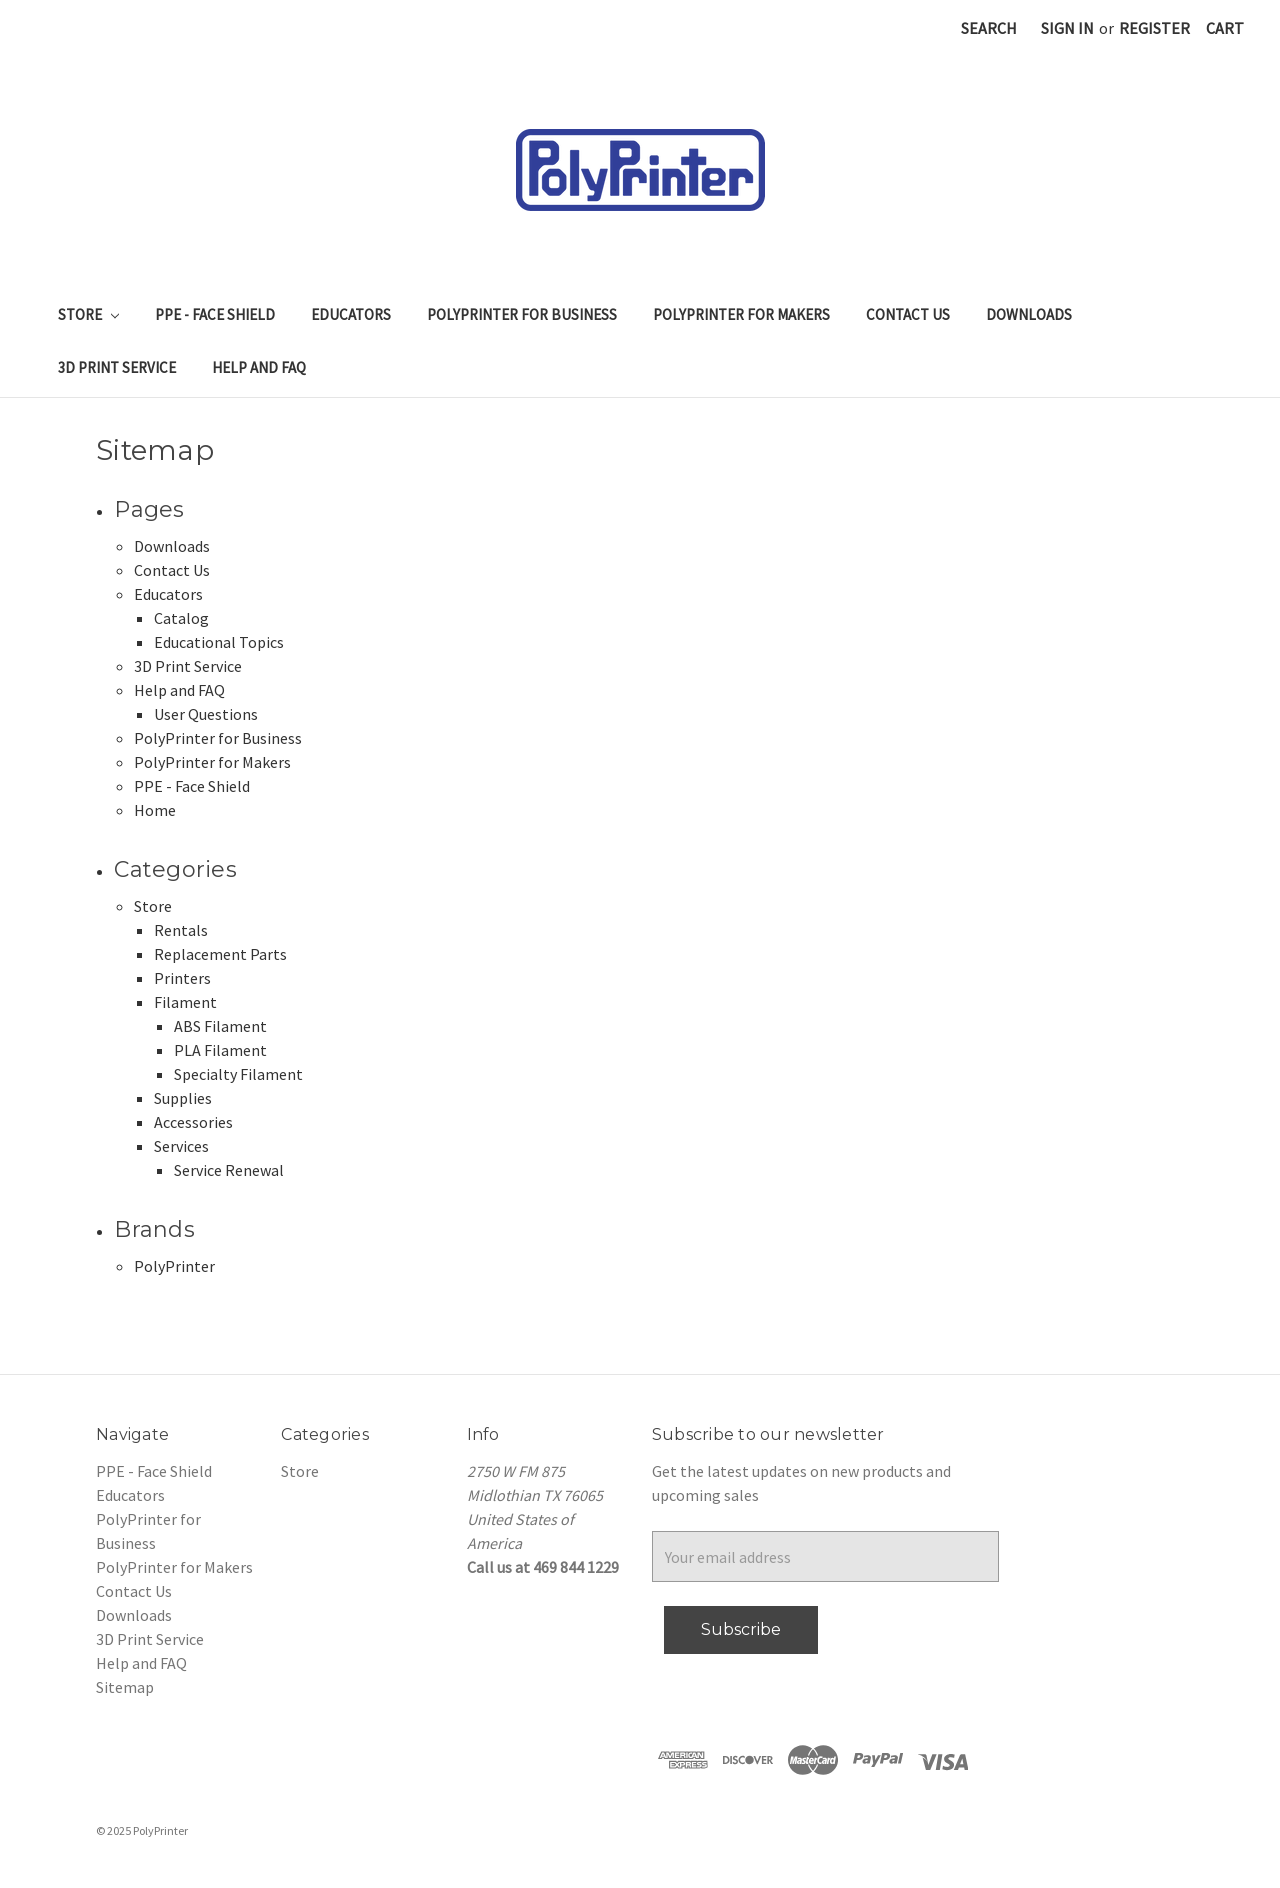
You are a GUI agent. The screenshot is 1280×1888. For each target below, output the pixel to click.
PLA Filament (220, 1050)
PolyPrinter (174, 1266)
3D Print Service (117, 367)
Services (181, 1146)
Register (1154, 28)
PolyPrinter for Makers (741, 314)
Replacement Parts (220, 954)
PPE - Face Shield (215, 314)
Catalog (181, 618)
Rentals (181, 930)
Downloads (1029, 314)
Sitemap (125, 1687)
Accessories (193, 1122)
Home (155, 810)
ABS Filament (220, 1026)
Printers (182, 978)
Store (88, 314)
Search (989, 28)
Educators (351, 314)
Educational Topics (219, 642)
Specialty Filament (238, 1074)
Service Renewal (229, 1170)
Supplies (183, 1098)
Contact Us (908, 314)
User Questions (206, 714)
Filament (185, 1002)
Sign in (1067, 28)
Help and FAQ (259, 367)
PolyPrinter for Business (522, 314)
